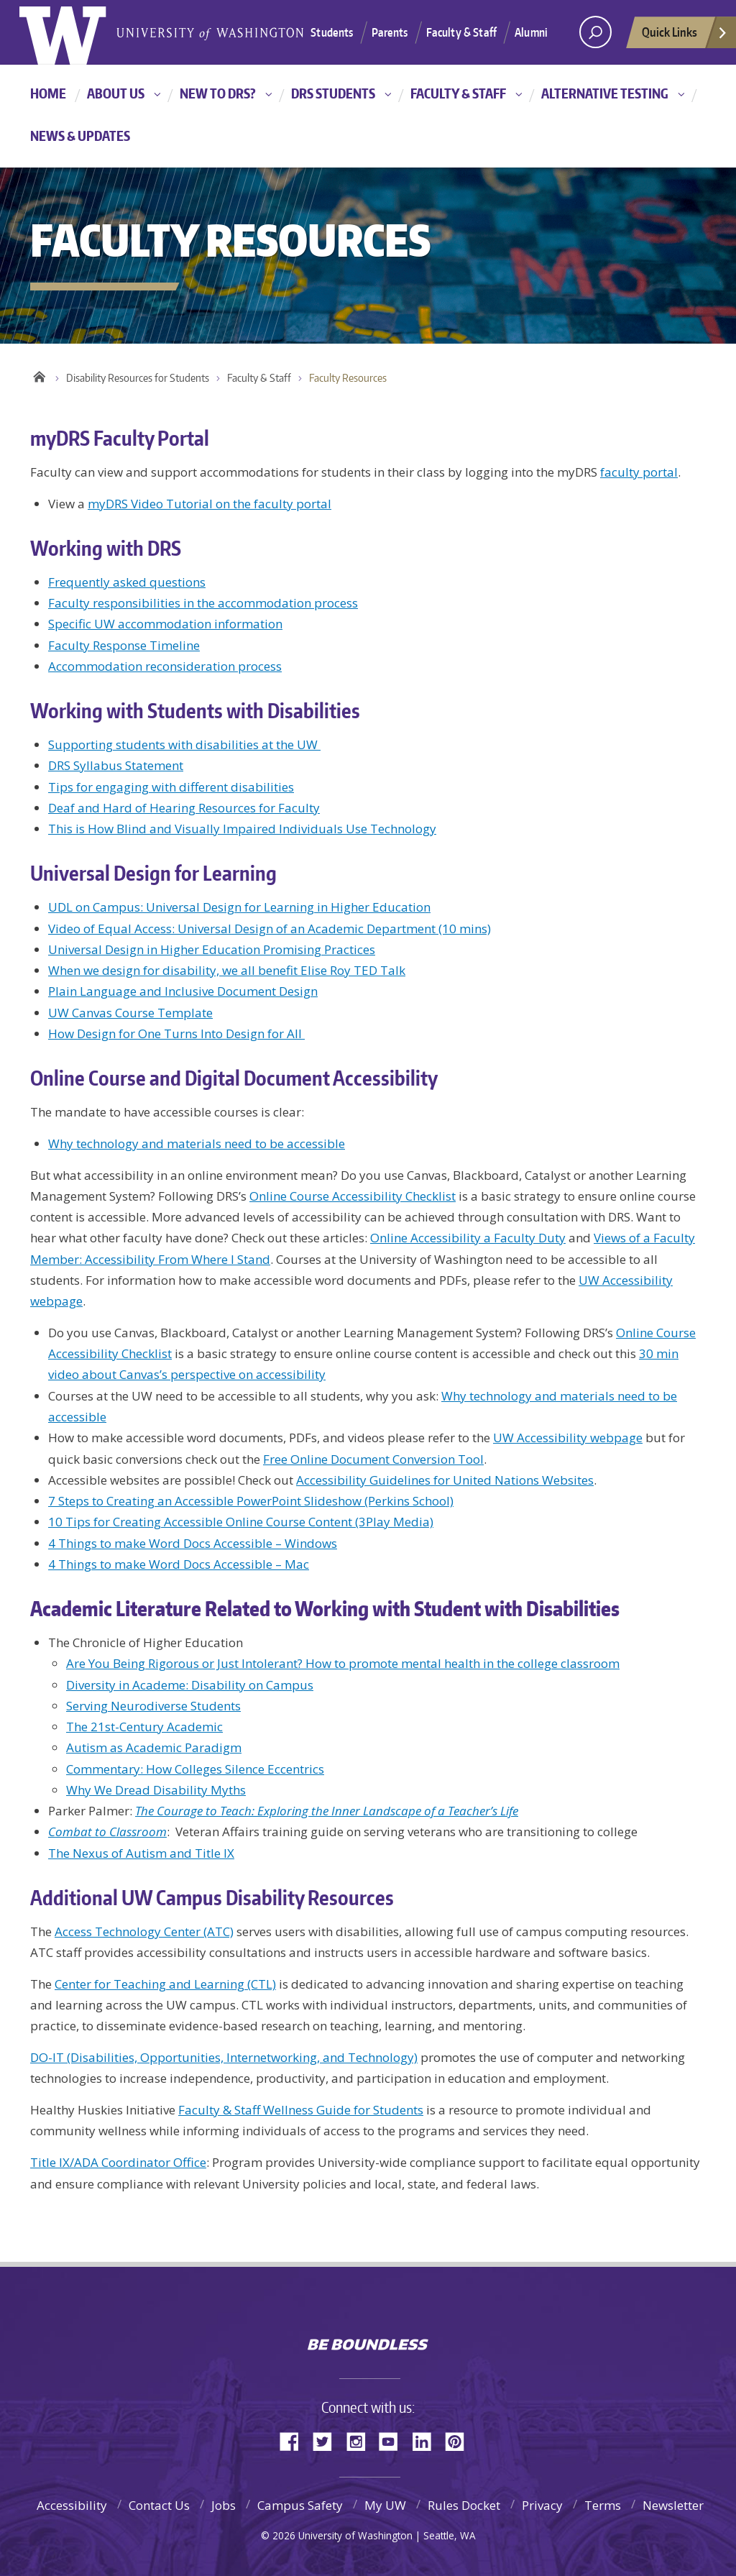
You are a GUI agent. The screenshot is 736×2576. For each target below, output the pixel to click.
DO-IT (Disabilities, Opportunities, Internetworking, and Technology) (224, 2057)
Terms (602, 2505)
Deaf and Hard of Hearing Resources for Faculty (184, 807)
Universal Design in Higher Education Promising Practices (211, 949)
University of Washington (368, 2313)
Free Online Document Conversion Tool (373, 1459)
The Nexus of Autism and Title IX (141, 1853)
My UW (385, 2505)
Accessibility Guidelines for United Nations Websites (445, 1480)
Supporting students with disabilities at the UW (184, 744)
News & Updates (80, 135)
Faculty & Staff (461, 32)
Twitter (328, 2440)
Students (331, 32)
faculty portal (639, 472)
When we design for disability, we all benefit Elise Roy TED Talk (226, 970)
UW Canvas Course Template (130, 1012)
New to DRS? (218, 93)
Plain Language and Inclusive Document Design (183, 991)
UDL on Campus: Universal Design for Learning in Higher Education (239, 907)
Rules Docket (464, 2505)
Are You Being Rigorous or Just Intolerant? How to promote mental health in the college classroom (343, 1663)
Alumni (531, 32)
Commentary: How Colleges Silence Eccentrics (195, 1769)
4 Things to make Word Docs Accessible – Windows (192, 1543)
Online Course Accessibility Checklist (352, 1196)
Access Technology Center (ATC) (144, 1931)
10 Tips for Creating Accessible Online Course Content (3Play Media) (240, 1521)
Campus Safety (300, 2505)
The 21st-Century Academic (144, 1726)
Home (48, 93)
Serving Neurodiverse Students (153, 1705)
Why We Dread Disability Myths (156, 1790)
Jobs (223, 2505)
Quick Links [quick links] (685, 36)
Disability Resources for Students (137, 378)
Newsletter (673, 2505)
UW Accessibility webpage (568, 1437)
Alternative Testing (604, 93)
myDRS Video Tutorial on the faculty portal (209, 503)
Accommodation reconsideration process (165, 666)
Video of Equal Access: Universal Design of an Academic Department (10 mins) (269, 928)
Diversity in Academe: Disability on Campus (189, 1685)
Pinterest (460, 2440)
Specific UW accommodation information (165, 623)
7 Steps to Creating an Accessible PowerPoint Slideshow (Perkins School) (251, 1501)
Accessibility (72, 2505)
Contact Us (159, 2505)
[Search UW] (595, 32)
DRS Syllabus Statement (115, 765)
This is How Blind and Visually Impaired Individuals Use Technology (242, 828)
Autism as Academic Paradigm (154, 1747)
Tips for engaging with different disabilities (171, 787)
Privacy (542, 2505)
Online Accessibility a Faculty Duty (468, 1237)
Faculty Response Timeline (124, 645)
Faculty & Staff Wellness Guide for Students (300, 2109)
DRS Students (333, 93)
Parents (390, 32)
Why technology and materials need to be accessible (196, 1143)
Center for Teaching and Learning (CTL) (165, 1984)
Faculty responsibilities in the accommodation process (203, 603)
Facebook (295, 2440)
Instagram (361, 2440)
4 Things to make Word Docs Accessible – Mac (178, 1564)
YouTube (394, 2440)
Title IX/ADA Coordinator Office (118, 2162)
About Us (115, 93)
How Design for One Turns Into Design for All (176, 1033)
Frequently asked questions (127, 582)
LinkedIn (427, 2440)
